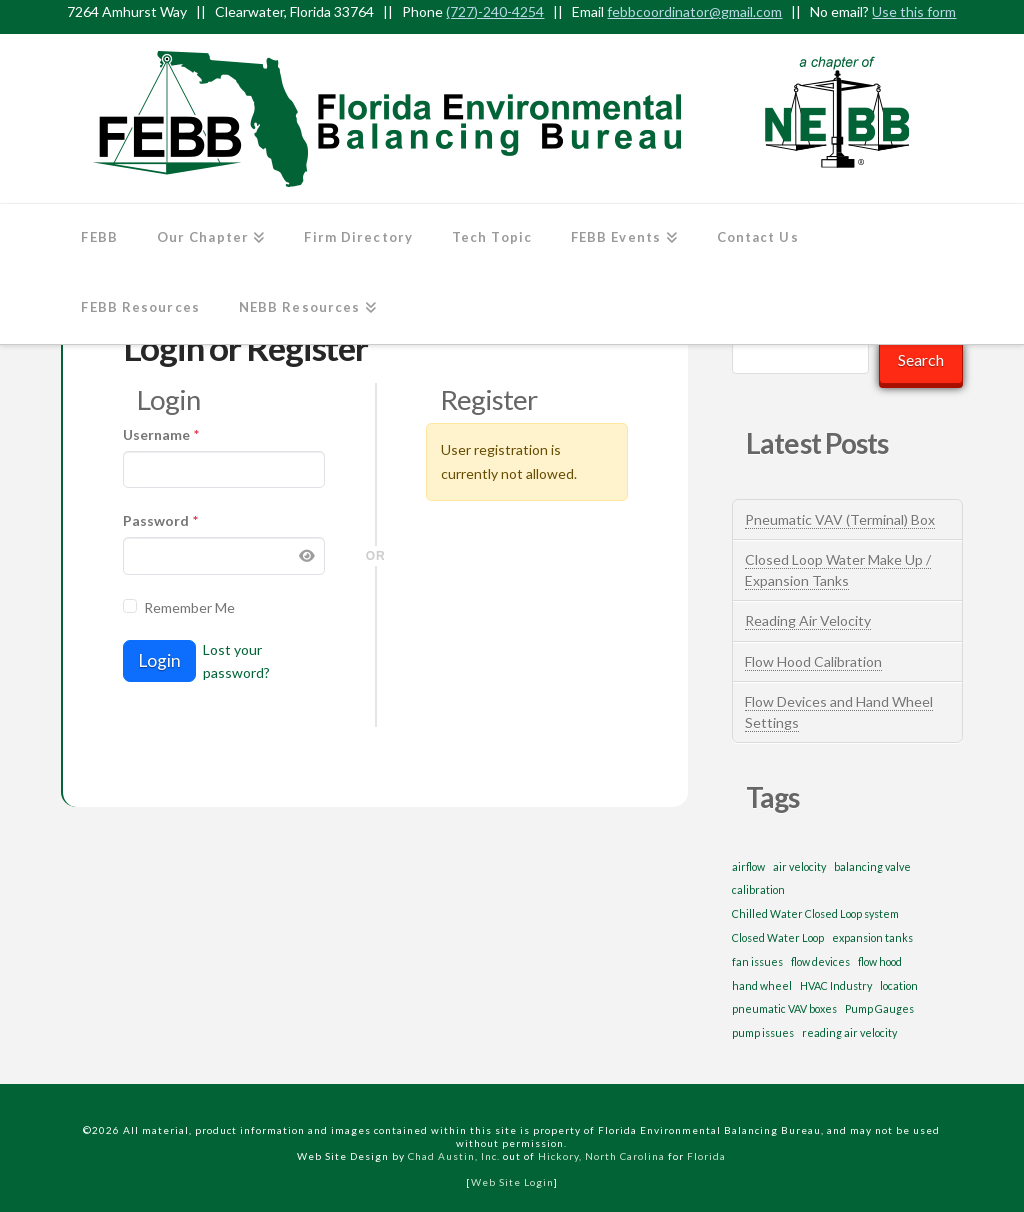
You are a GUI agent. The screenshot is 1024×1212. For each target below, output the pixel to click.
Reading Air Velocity (808, 620)
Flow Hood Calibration (813, 661)
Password (160, 521)
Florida (706, 1156)
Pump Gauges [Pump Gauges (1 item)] (879, 1008)
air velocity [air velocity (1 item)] (799, 866)
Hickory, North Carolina (601, 1156)
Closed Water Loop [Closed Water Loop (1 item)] (778, 937)
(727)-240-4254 (495, 11)
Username (161, 435)
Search (921, 359)
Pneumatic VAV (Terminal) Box (840, 519)
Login (159, 660)
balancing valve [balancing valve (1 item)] (872, 866)
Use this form (914, 11)
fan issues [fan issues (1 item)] (757, 961)
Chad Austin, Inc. (454, 1156)
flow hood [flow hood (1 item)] (880, 961)
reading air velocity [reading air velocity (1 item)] (849, 1032)
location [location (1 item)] (899, 985)
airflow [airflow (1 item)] (748, 866)
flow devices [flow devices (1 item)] (820, 961)
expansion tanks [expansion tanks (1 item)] (872, 937)
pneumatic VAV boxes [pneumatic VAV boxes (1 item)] (784, 1008)
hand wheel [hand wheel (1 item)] (762, 985)
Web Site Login (512, 1182)
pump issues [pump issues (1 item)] (763, 1032)
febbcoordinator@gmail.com (694, 11)
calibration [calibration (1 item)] (758, 889)
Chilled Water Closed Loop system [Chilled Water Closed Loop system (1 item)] (815, 913)
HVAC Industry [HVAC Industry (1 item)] (836, 985)
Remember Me (189, 607)
